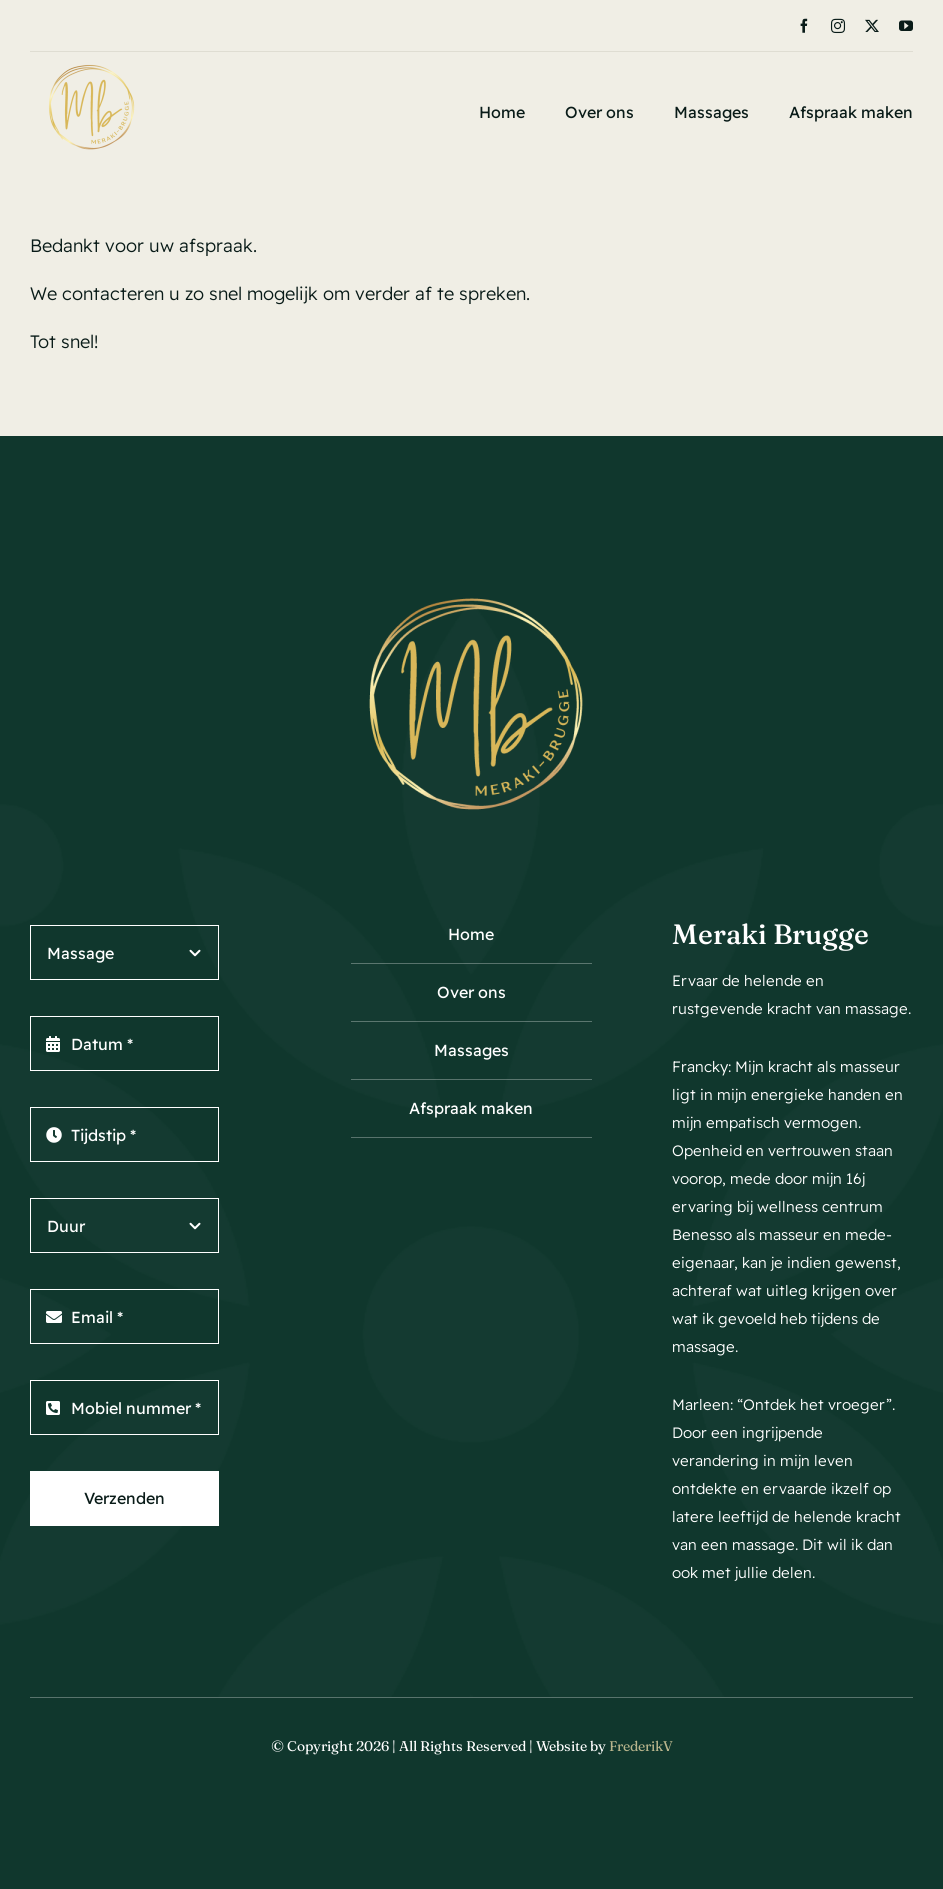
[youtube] (906, 26)
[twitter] (872, 26)
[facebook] (804, 26)
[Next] (438, 26)
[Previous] (412, 26)
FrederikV (641, 1746)
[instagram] (838, 26)
